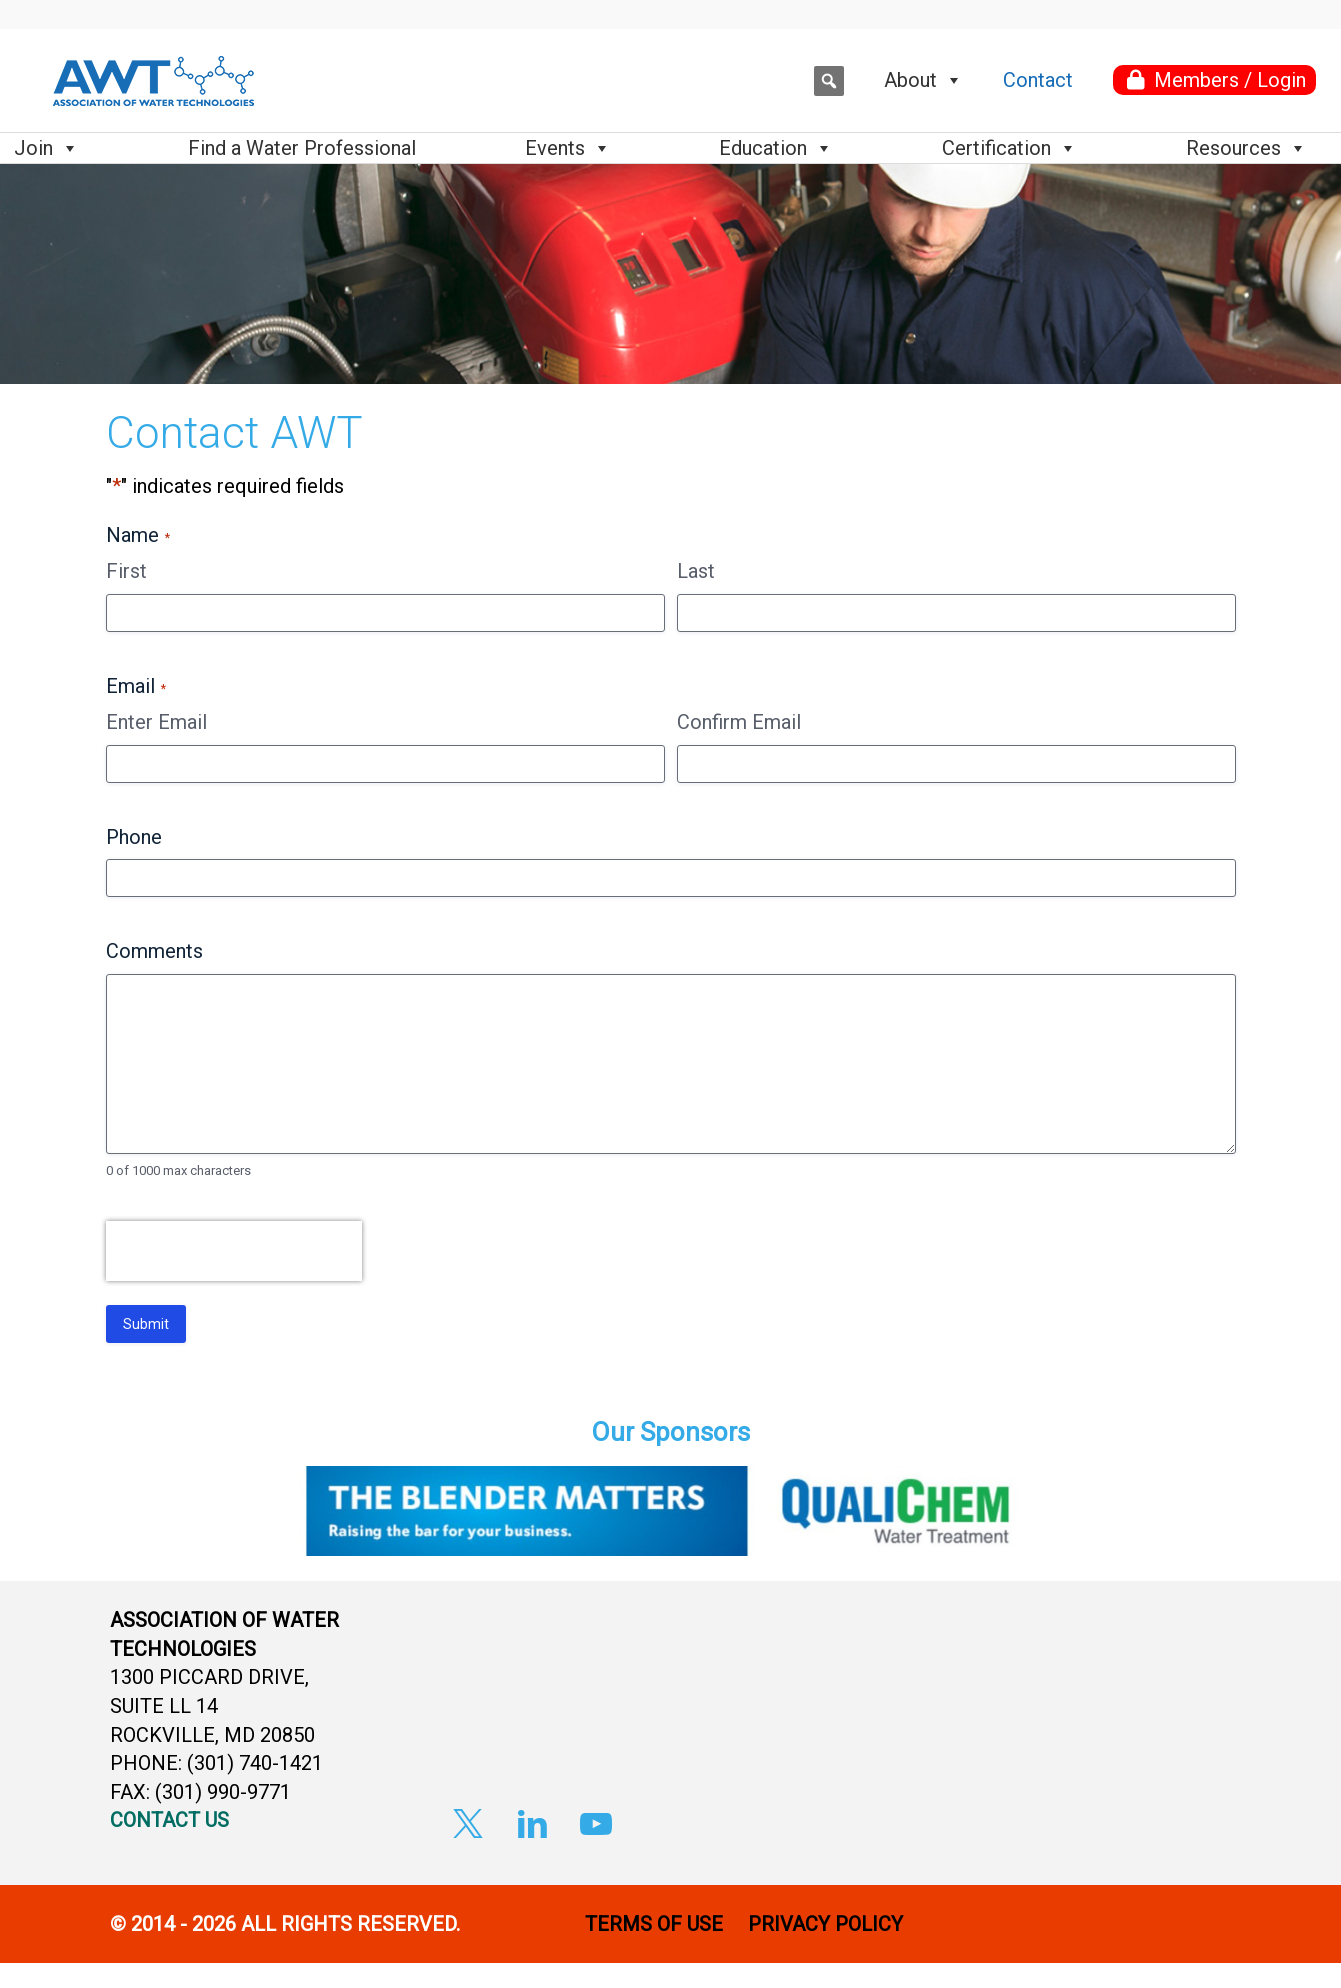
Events (568, 148)
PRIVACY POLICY (828, 1924)
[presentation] (234, 1260)
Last (696, 571)
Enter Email (156, 722)
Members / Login (1230, 80)
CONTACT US (169, 1820)
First (126, 571)
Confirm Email (739, 722)
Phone (134, 837)
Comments (154, 951)
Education (776, 148)
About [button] (923, 80)
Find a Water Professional (302, 148)
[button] (829, 81)
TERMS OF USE (654, 1924)
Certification (1009, 148)
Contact (1038, 80)
